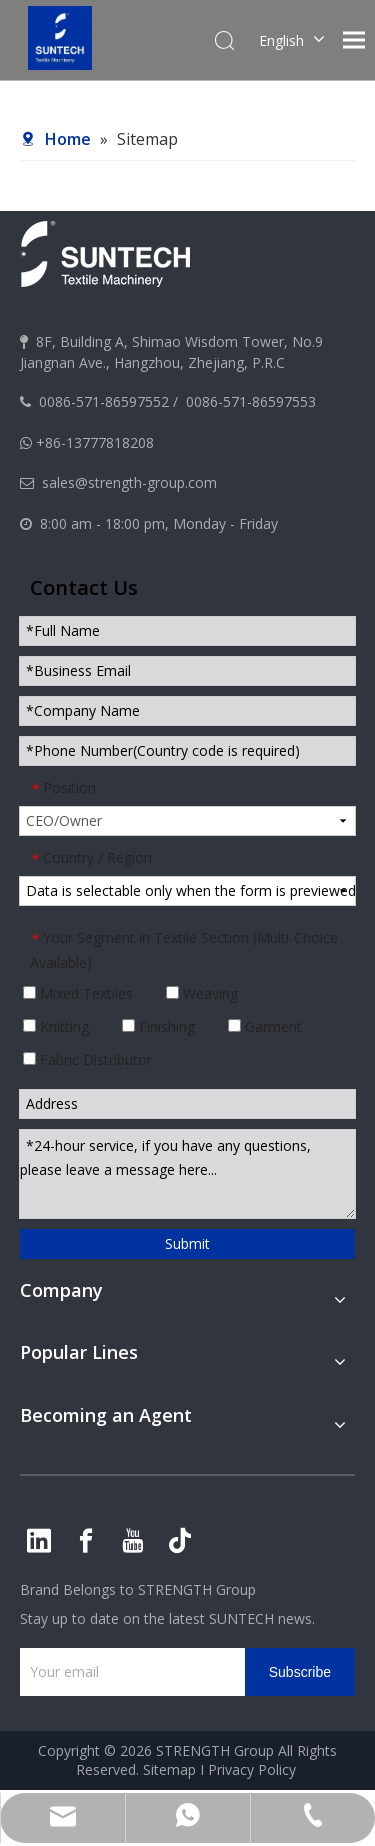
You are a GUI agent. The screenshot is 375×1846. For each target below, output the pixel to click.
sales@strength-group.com (129, 482)
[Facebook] (86, 1541)
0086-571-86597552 (104, 401)
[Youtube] (133, 1541)
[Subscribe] (300, 1672)
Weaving (202, 993)
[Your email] (127, 1672)
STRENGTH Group (195, 1589)
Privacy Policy (252, 1769)
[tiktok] (180, 1541)
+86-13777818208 (95, 442)
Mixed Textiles (78, 993)
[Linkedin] (39, 1541)
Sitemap (169, 1769)
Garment (265, 1026)
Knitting (56, 1026)
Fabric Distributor (87, 1059)
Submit (187, 1243)
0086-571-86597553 (251, 401)
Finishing (158, 1026)
